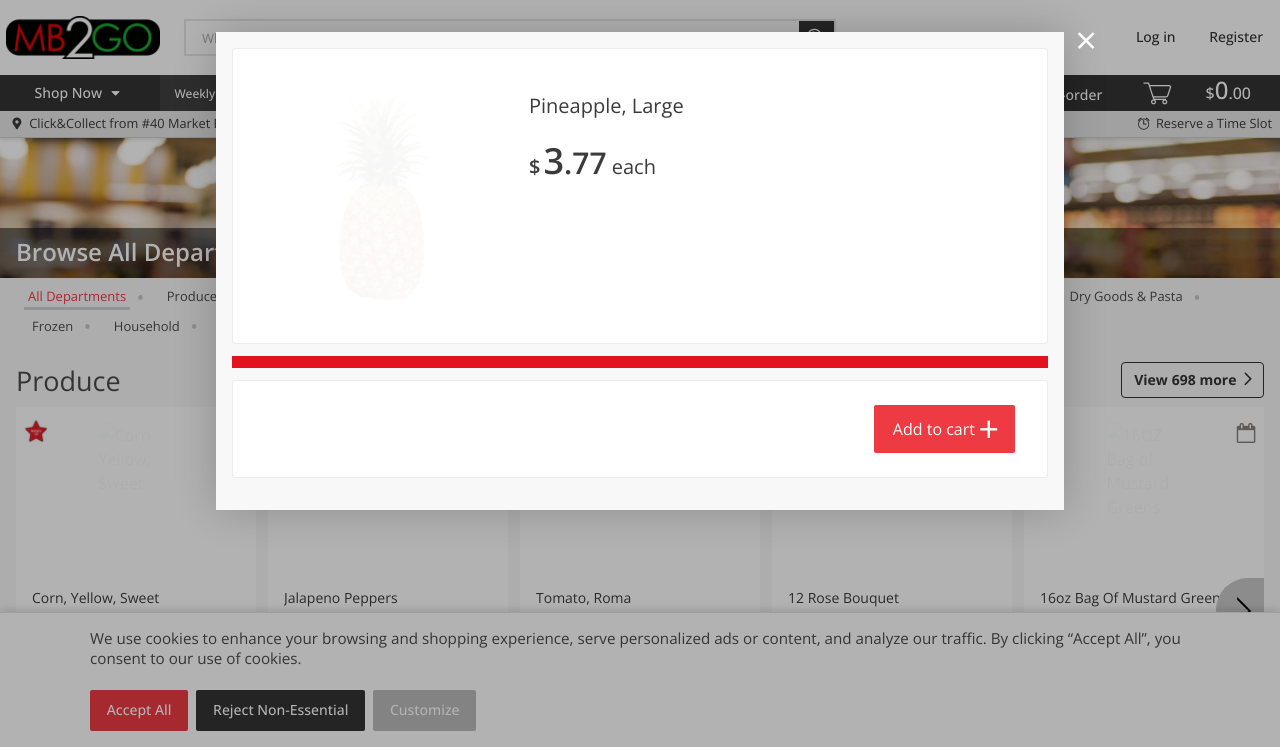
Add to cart (934, 429)
